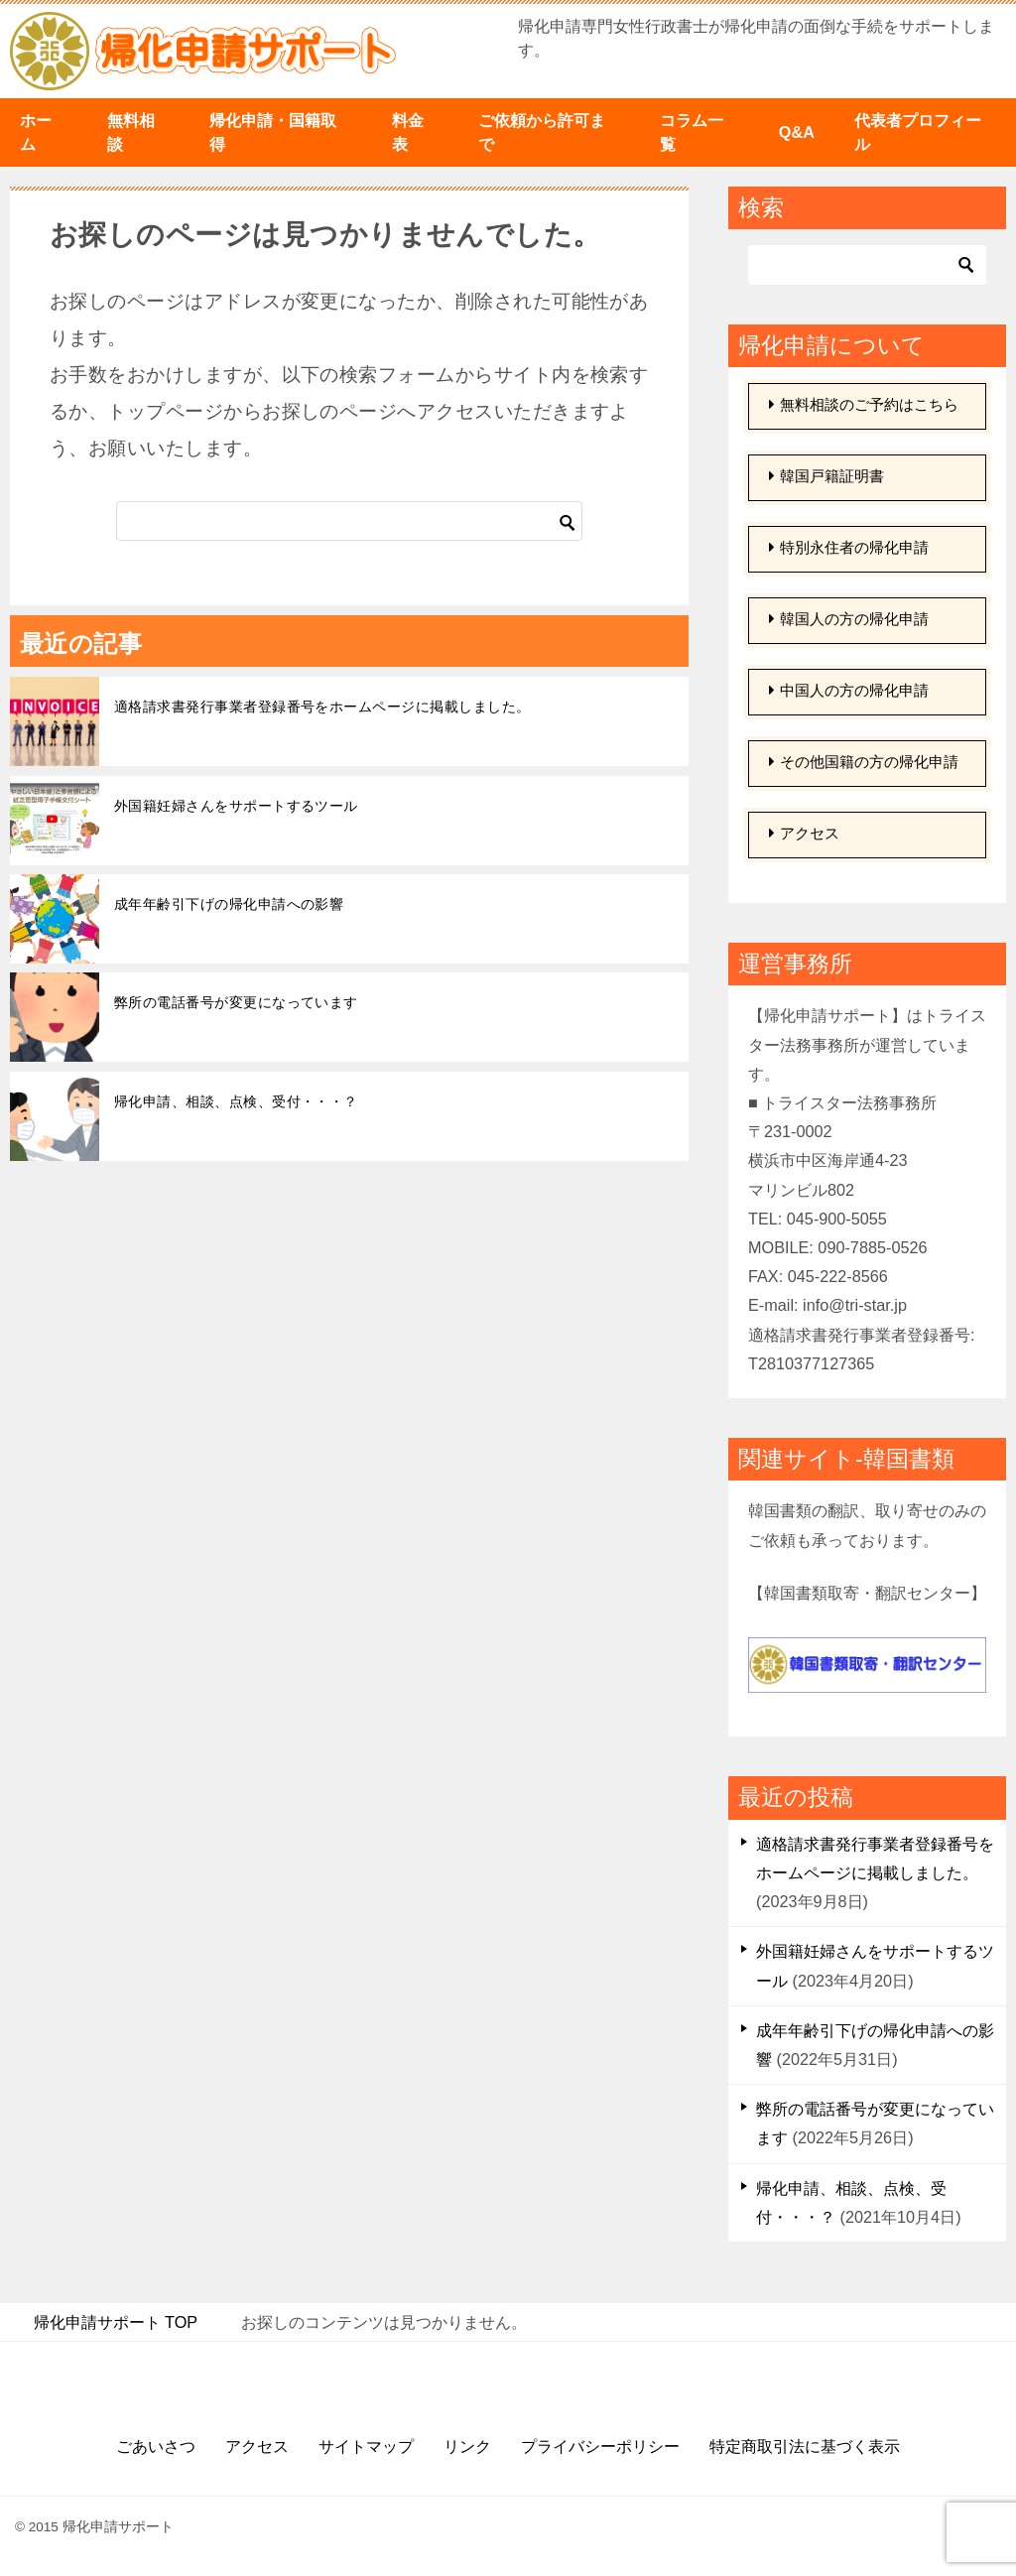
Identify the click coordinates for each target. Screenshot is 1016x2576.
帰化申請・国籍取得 (272, 132)
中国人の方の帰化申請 (849, 691)
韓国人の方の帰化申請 (849, 619)
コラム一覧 (691, 132)
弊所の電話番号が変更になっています (236, 1002)
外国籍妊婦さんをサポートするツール (236, 806)
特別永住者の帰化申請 (849, 548)
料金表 (408, 132)
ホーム (36, 132)
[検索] (349, 521)
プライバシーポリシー (600, 2446)
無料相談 (131, 132)
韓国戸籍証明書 (826, 476)
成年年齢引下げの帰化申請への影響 (228, 904)
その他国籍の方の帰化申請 (863, 762)
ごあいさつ (155, 2446)
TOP (116, 2322)
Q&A (797, 132)
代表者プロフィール (917, 132)
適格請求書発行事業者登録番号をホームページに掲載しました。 (322, 706)
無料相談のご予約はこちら (863, 405)
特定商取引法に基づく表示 (804, 2446)
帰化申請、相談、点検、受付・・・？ (236, 1101)
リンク (467, 2446)
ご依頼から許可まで (541, 132)
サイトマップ (366, 2446)
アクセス (804, 834)
